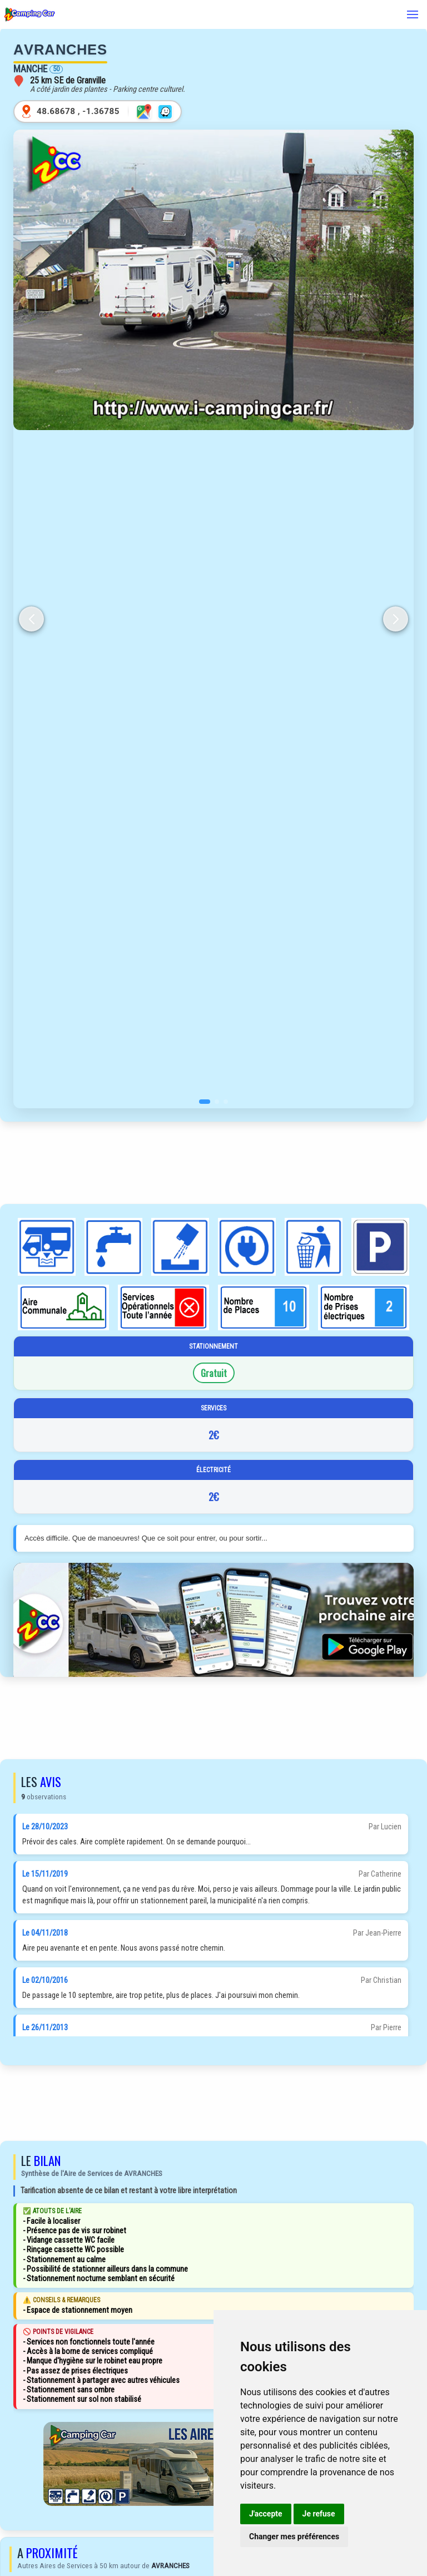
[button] (204, 1101)
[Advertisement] (213, 1163)
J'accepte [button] (265, 2513)
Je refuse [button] (318, 2513)
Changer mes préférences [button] (294, 2536)
